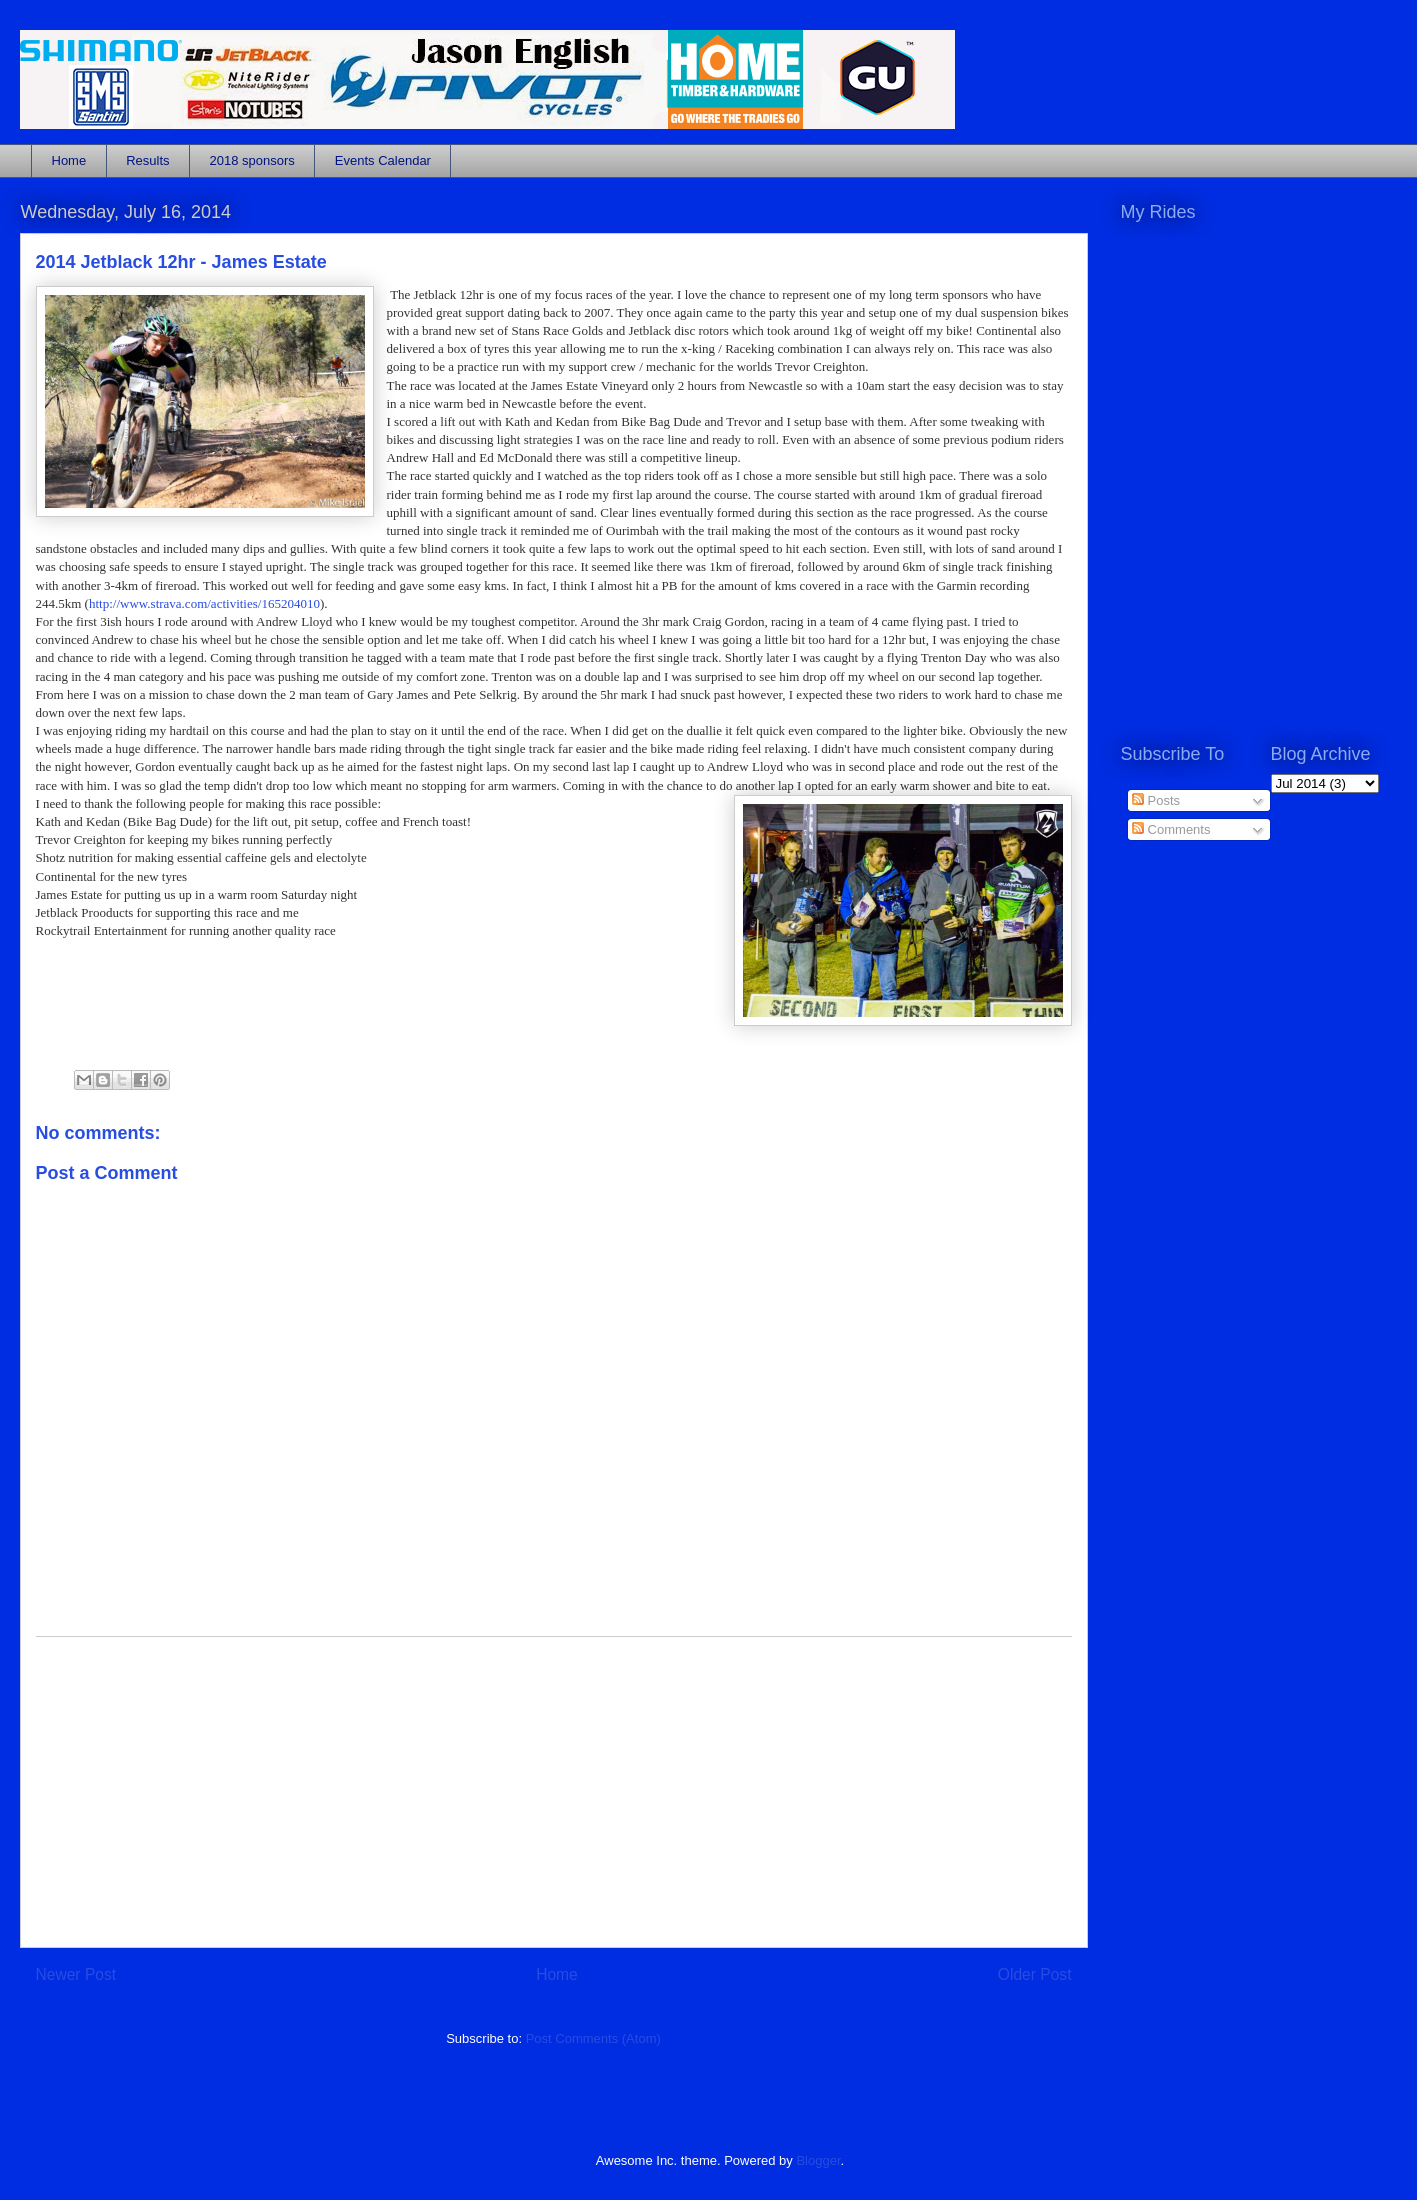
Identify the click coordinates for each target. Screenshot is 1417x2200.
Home (69, 160)
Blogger (818, 2160)
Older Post (1035, 1974)
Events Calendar (383, 160)
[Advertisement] (554, 1792)
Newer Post (76, 1974)
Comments (1171, 829)
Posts (1156, 800)
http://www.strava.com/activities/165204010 (204, 603)
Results (147, 160)
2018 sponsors (252, 160)
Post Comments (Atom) (593, 2038)
